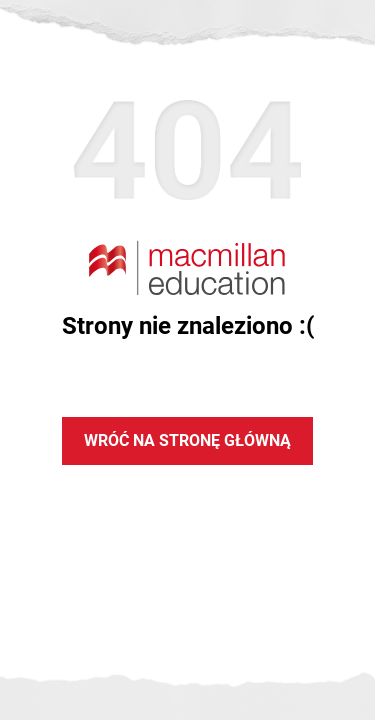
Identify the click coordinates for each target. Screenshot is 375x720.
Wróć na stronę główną (187, 440)
